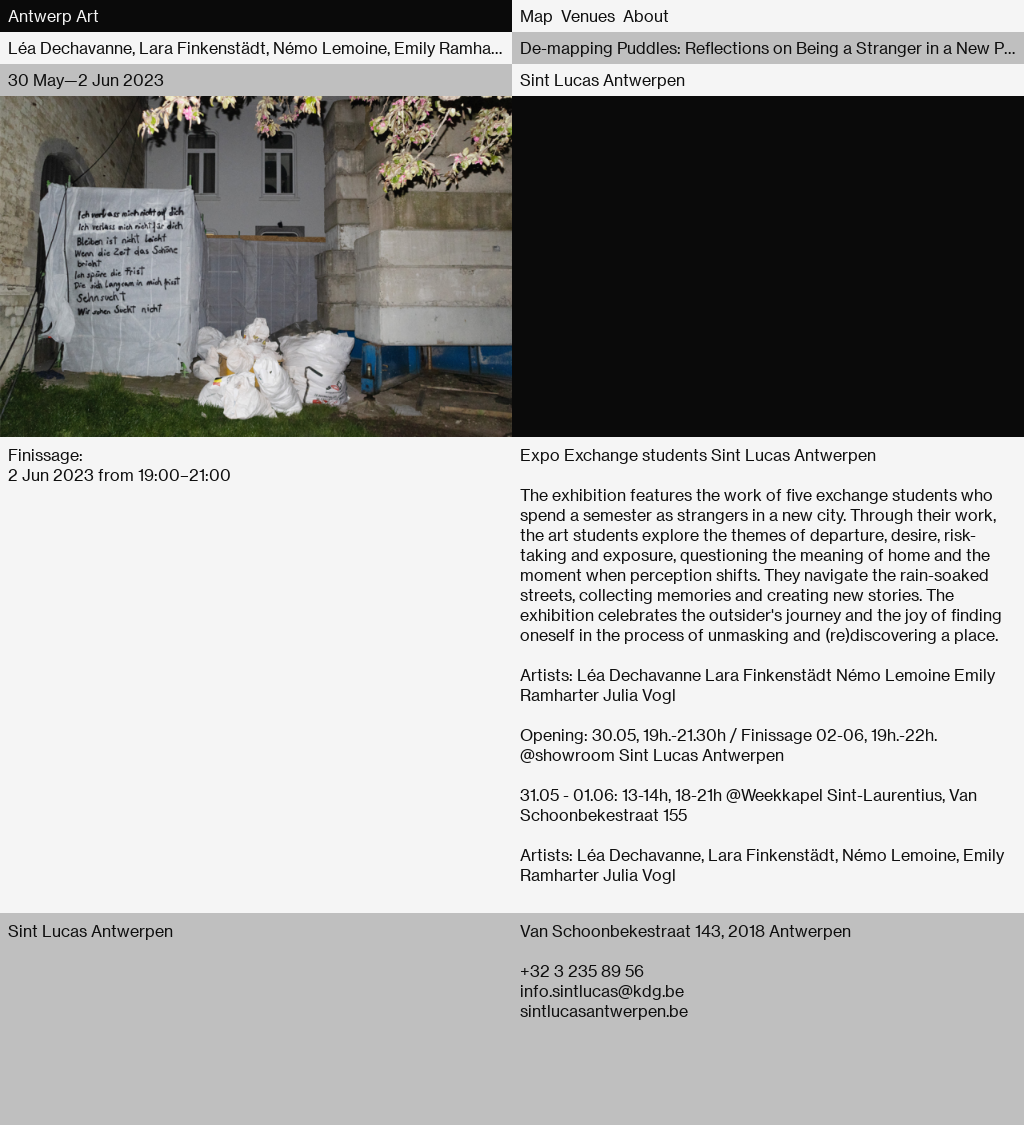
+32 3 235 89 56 (582, 970)
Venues (588, 15)
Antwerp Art (53, 15)
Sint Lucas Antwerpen (602, 79)
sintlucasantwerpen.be (604, 1010)
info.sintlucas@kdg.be (602, 990)
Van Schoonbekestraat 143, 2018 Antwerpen (685, 930)
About (646, 15)
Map (536, 15)
